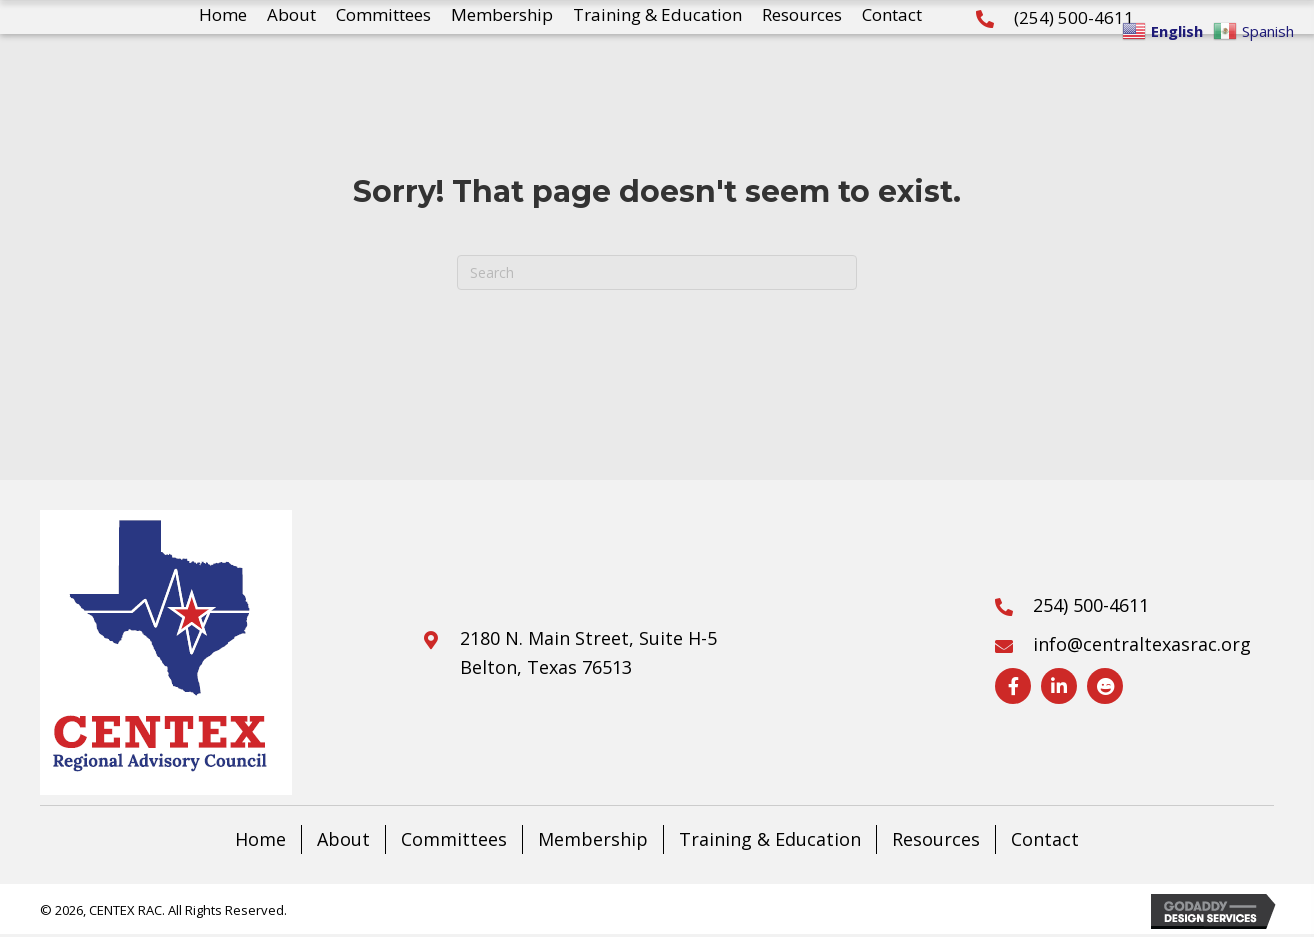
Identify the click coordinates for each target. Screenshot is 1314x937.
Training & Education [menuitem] (770, 839)
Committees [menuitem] (454, 839)
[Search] (657, 272)
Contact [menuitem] (1045, 839)
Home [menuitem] (260, 839)
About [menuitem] (343, 839)
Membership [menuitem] (593, 839)
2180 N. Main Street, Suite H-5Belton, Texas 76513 (588, 652)
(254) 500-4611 (1074, 17)
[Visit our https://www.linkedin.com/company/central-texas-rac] (1059, 686)
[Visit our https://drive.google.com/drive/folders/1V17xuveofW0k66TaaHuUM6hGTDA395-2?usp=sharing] (1105, 686)
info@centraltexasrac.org (1142, 644)
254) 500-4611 (1093, 605)
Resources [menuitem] (936, 839)
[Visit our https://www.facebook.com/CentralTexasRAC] (1013, 686)
